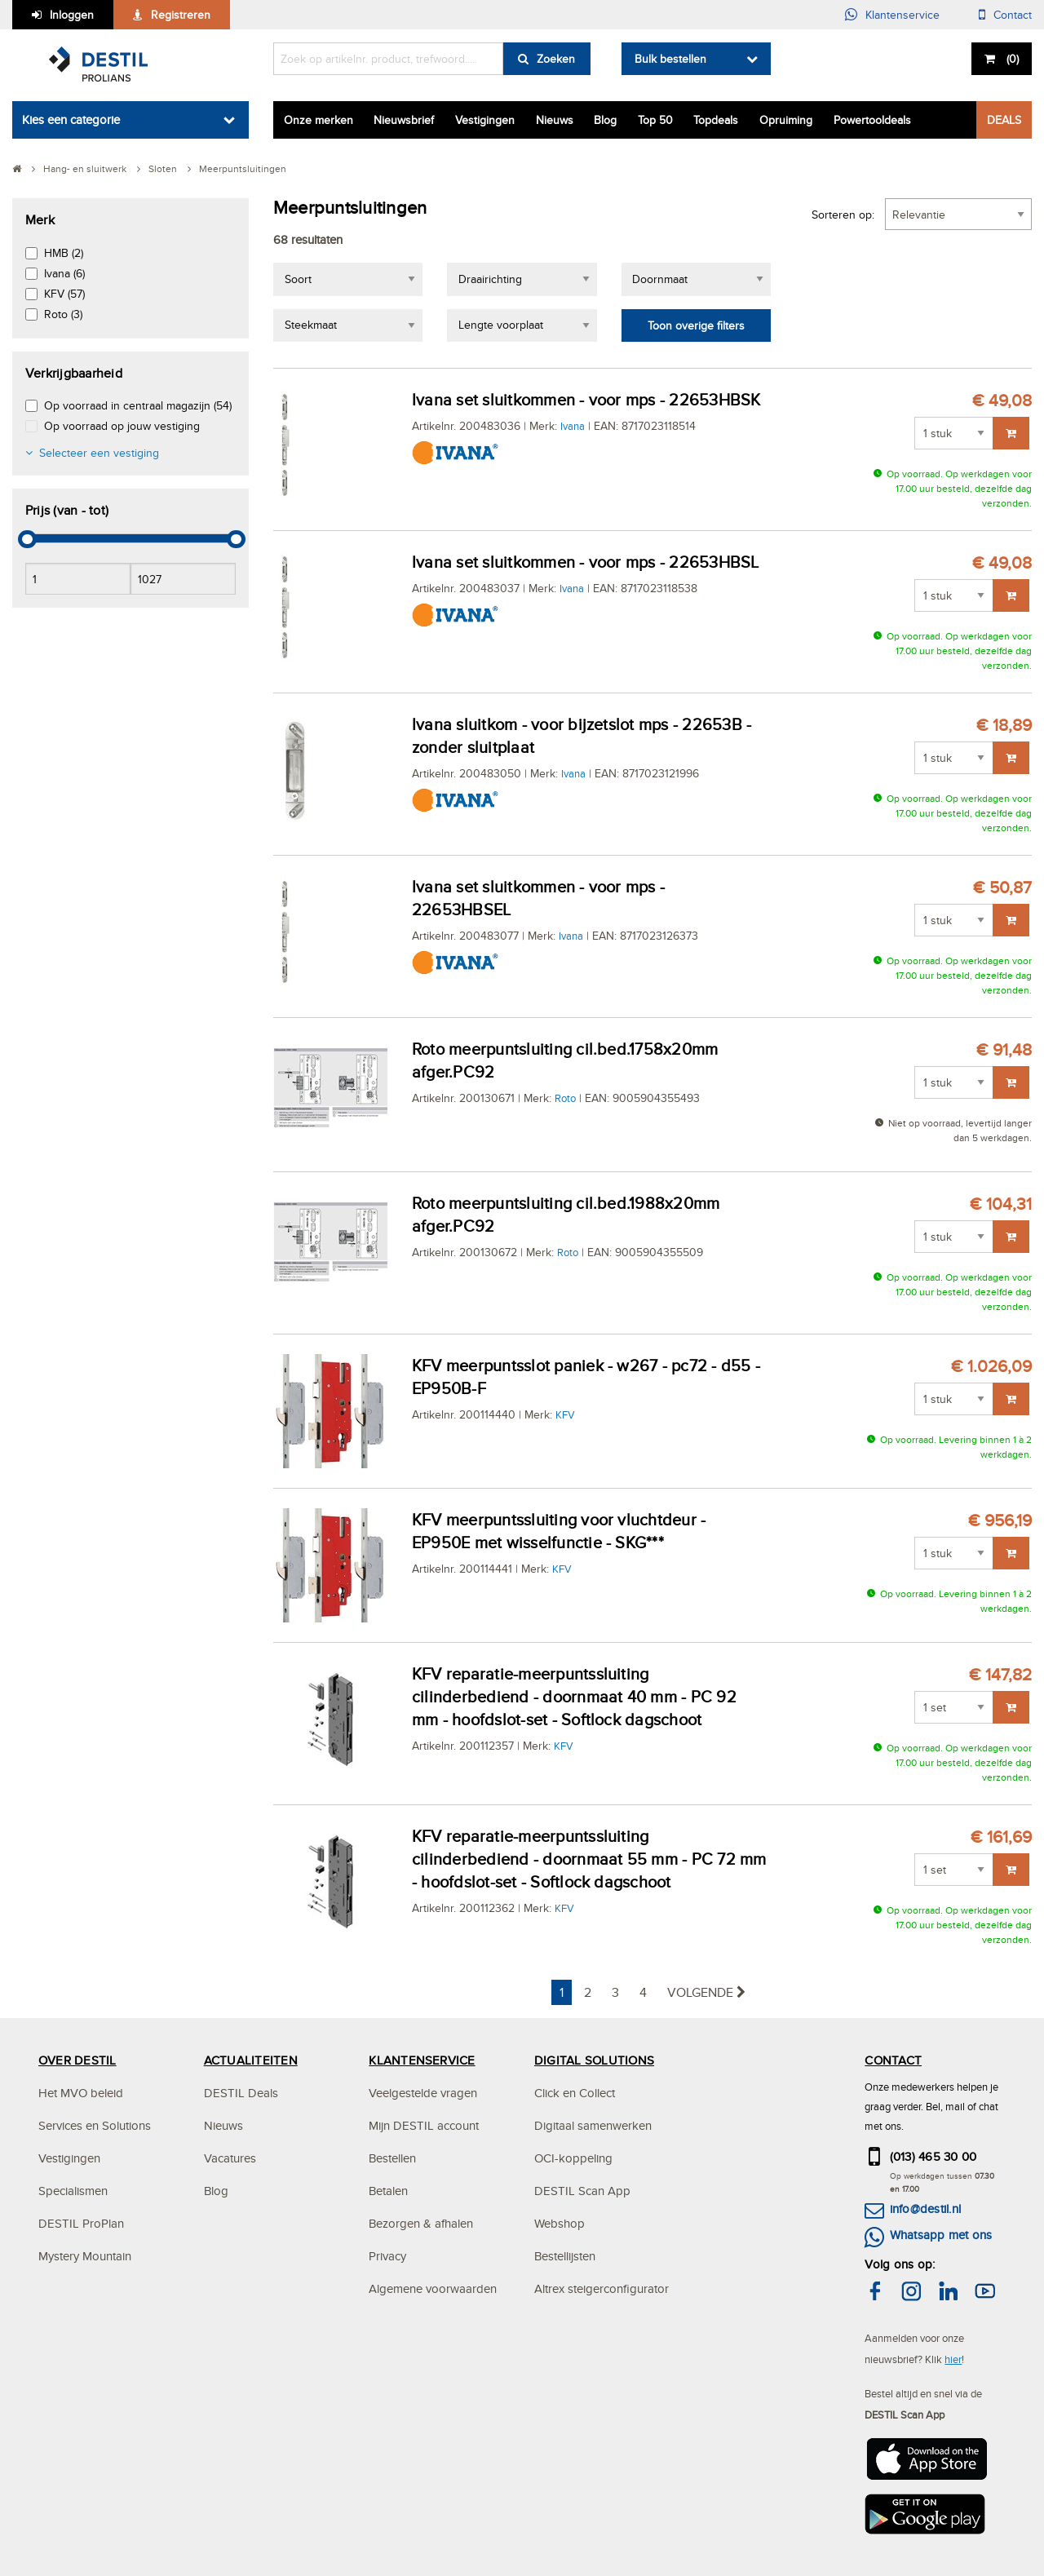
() (1011, 59)
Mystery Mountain (84, 2255)
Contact (1012, 15)
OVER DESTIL (77, 2060)
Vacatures (230, 2158)
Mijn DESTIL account (424, 2125)
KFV (565, 1414)
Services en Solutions (94, 2125)
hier (953, 2359)
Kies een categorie (71, 119)
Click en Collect (574, 2092)
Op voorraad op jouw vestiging (122, 426)
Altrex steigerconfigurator (601, 2288)
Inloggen (72, 15)
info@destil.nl (925, 2208)
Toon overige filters (696, 325)
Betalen (388, 2190)
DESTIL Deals (241, 2092)
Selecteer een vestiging (99, 453)
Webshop (559, 2223)
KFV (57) (64, 293)
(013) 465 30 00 (933, 2156)
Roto (565, 1098)
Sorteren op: (843, 214)
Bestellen (392, 2158)
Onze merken (318, 120)
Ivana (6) (64, 273)
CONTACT (893, 2060)
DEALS (1004, 120)
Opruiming (785, 120)
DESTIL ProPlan (81, 2223)
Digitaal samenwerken (593, 2125)
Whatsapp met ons (941, 2234)
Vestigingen (485, 120)
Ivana (572, 425)
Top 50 (655, 120)
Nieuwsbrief (404, 120)
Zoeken (556, 59)
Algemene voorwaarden (433, 2288)
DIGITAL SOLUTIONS (594, 2060)
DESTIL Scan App (582, 2190)
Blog (605, 120)
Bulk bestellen (670, 59)
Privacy (387, 2255)
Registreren (180, 15)
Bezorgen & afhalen (421, 2223)
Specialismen (73, 2190)
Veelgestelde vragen (423, 2092)
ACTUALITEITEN (251, 2060)
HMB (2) (63, 253)
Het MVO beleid (80, 2092)
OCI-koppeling (573, 2158)
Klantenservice (902, 15)
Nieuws (554, 120)
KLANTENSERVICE (422, 2060)
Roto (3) (63, 314)
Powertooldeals (872, 120)
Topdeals (715, 120)
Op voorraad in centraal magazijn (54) (138, 405)
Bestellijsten (564, 2255)
